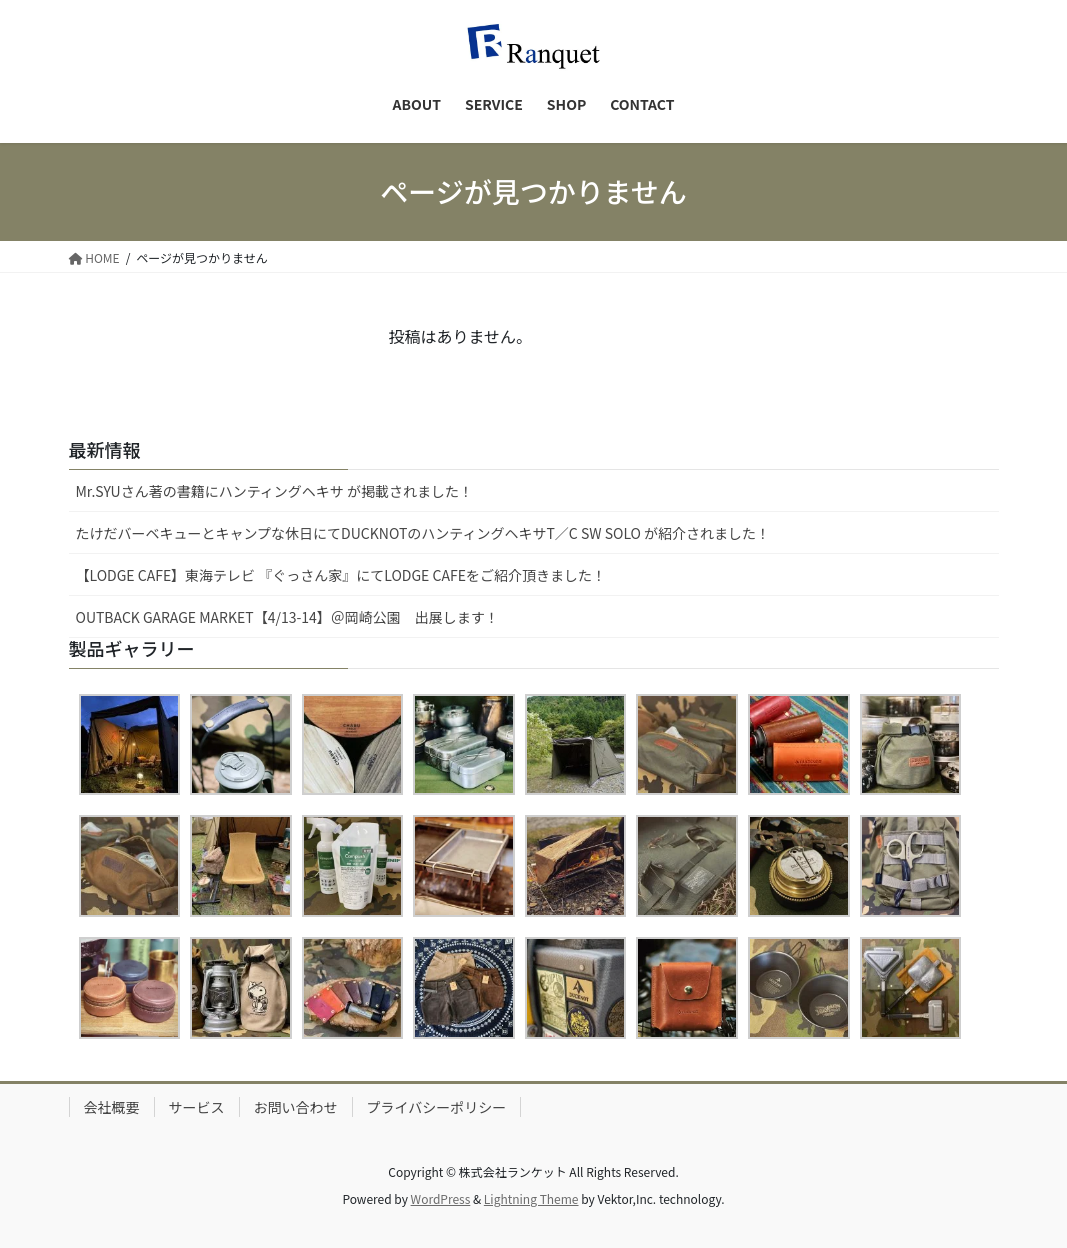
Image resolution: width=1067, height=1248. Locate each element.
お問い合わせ (296, 1107)
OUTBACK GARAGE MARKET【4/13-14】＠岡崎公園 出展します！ (287, 617)
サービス (197, 1107)
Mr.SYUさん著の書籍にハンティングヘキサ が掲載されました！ (275, 491)
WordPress (441, 1198)
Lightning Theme (531, 1198)
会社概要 (112, 1107)
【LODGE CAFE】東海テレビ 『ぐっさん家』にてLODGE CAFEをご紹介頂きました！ (341, 575)
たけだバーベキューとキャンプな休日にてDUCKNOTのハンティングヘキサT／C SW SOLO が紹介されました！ (423, 533)
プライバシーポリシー (437, 1107)
